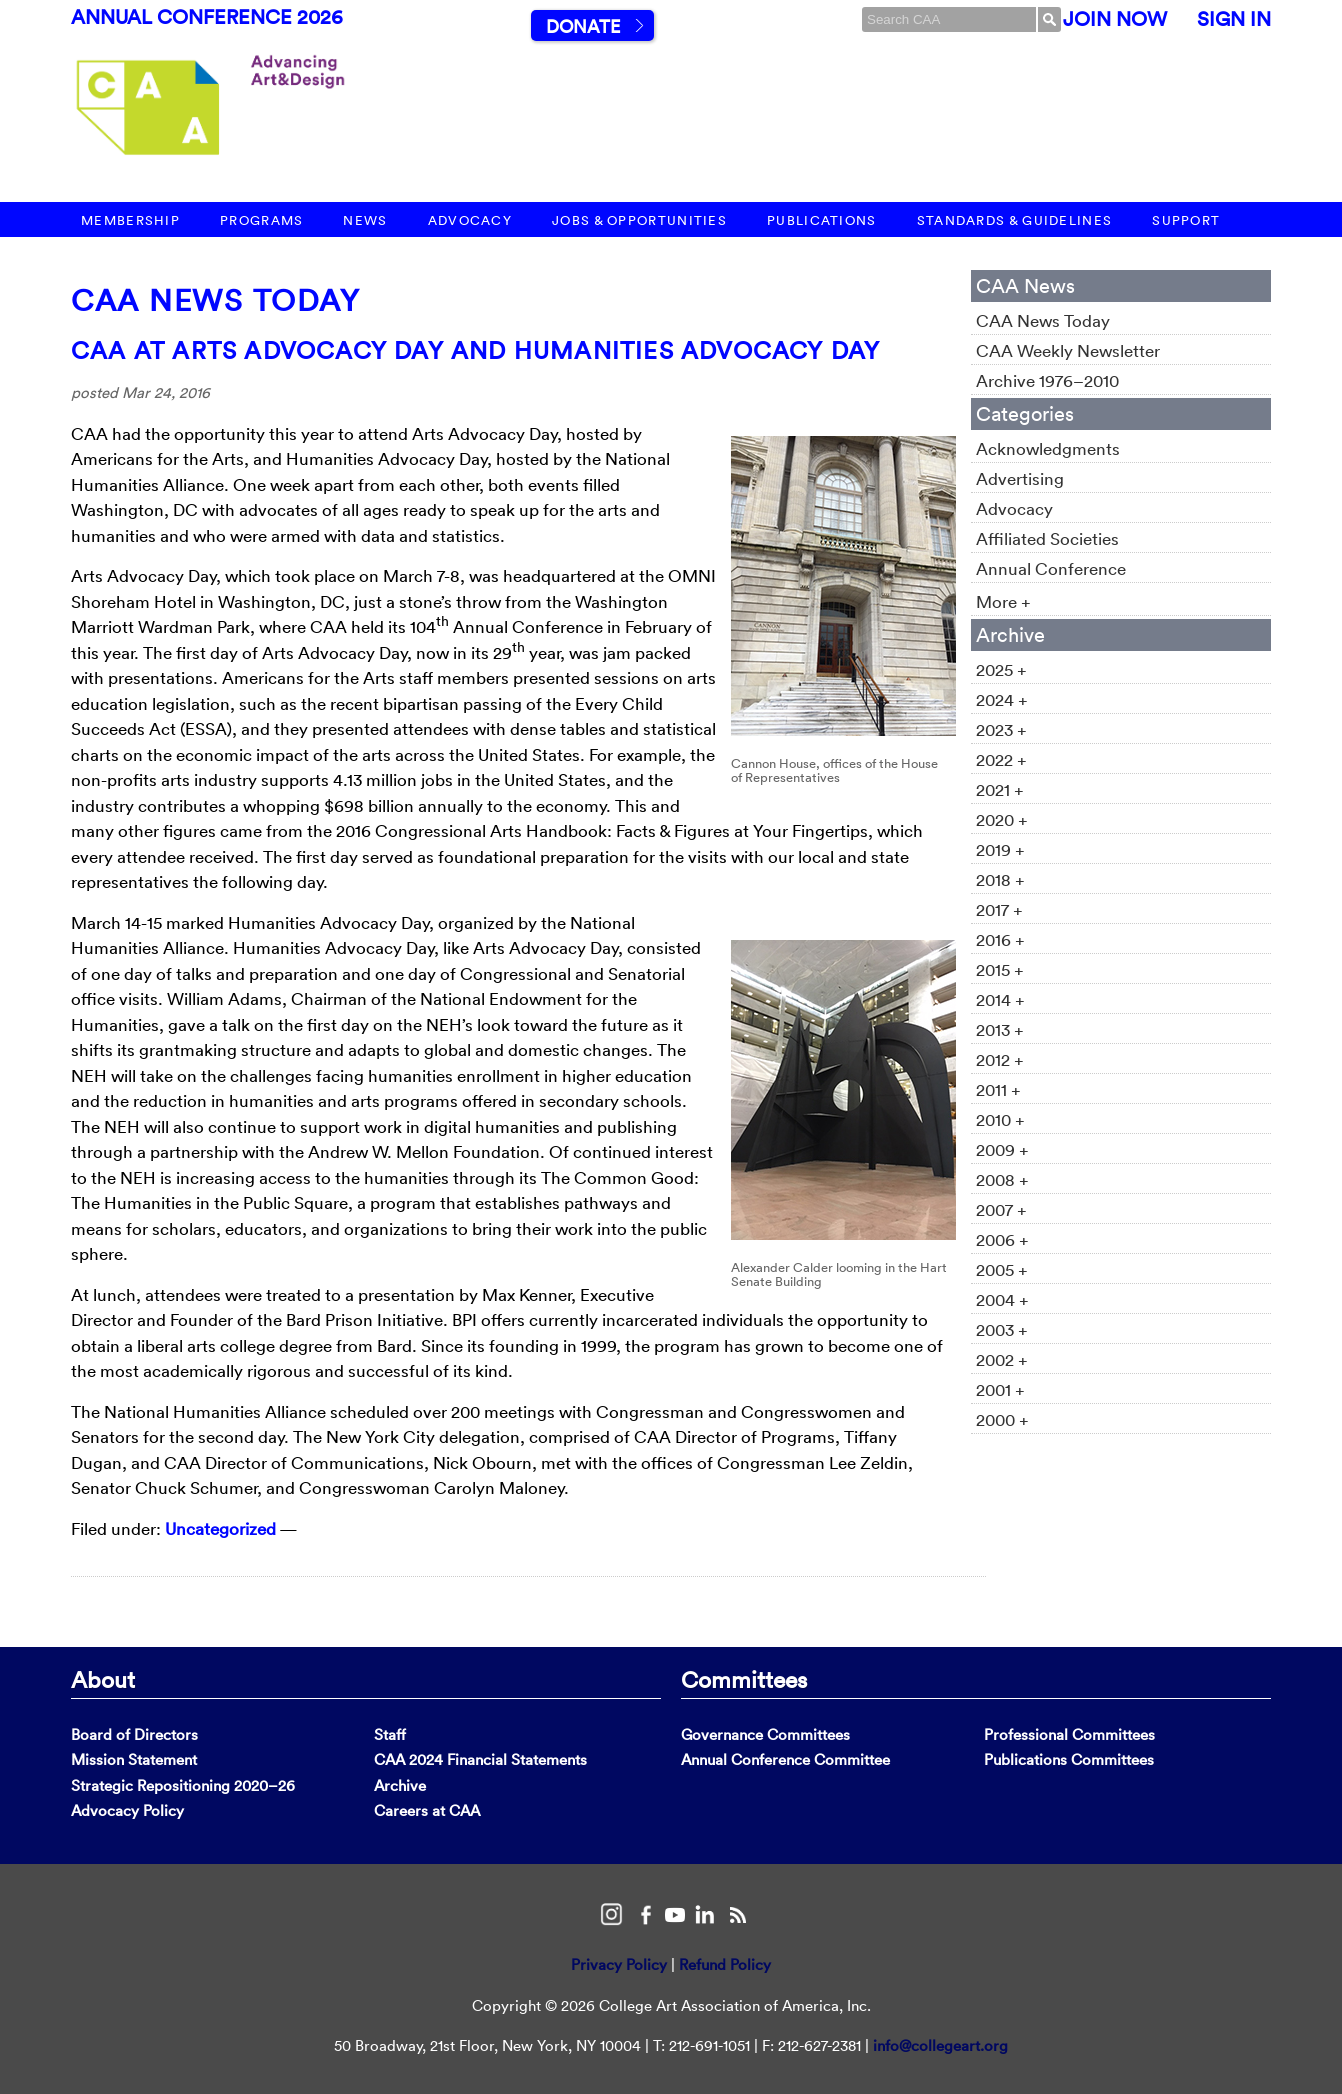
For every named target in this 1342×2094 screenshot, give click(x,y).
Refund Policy (725, 1964)
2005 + (1002, 1269)
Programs (261, 220)
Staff (390, 1734)
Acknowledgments (1048, 448)
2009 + (1002, 1149)
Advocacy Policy (127, 1810)
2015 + (1000, 969)
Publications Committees (1069, 1759)
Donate (583, 26)
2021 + (1000, 789)
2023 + (1001, 729)
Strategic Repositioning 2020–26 (183, 1785)
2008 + (1002, 1179)
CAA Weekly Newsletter (1068, 350)
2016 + (1000, 939)
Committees (744, 1679)
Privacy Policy (619, 1964)
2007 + (1001, 1209)
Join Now (1115, 19)
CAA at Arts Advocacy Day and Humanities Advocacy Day (475, 350)
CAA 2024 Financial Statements (480, 1759)
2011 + (998, 1089)
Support (1186, 220)
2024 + (1002, 699)
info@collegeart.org (940, 2045)
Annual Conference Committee (785, 1759)
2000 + (1002, 1419)
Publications (822, 220)
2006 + (1002, 1239)
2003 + (1002, 1329)
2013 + (1000, 1029)
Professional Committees (1069, 1734)
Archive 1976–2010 (1047, 380)
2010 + (1000, 1119)
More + (1003, 601)
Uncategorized (220, 1528)
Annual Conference (1051, 568)
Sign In (1234, 19)
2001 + (1000, 1389)
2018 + (1000, 879)
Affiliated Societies (1047, 538)
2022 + (1001, 759)
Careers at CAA (427, 1810)
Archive (400, 1785)
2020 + (1002, 819)
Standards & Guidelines (1015, 220)
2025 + (1001, 669)
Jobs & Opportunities (639, 220)
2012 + (1000, 1059)
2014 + (1000, 999)
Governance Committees (765, 1734)
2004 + (1002, 1299)
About (103, 1679)
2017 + (999, 909)
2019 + (1000, 849)
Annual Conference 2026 (207, 17)
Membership (130, 220)
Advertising (1020, 478)
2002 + (1002, 1359)
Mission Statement (134, 1759)
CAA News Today (215, 300)
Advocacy (470, 220)
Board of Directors (134, 1734)
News (365, 220)
